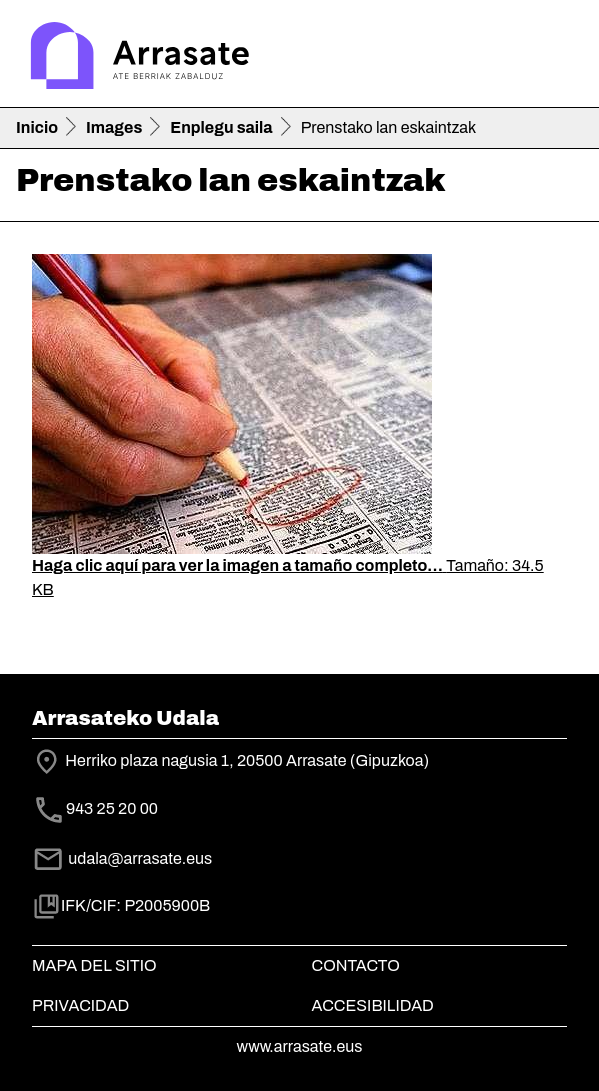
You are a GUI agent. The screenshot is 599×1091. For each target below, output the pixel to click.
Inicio (37, 127)
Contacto (356, 965)
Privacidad (80, 1005)
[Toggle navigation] (555, 58)
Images (114, 127)
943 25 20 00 (112, 809)
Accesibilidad (373, 1005)
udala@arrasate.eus (122, 858)
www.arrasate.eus (300, 1046)
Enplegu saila (221, 127)
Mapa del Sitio (94, 965)
